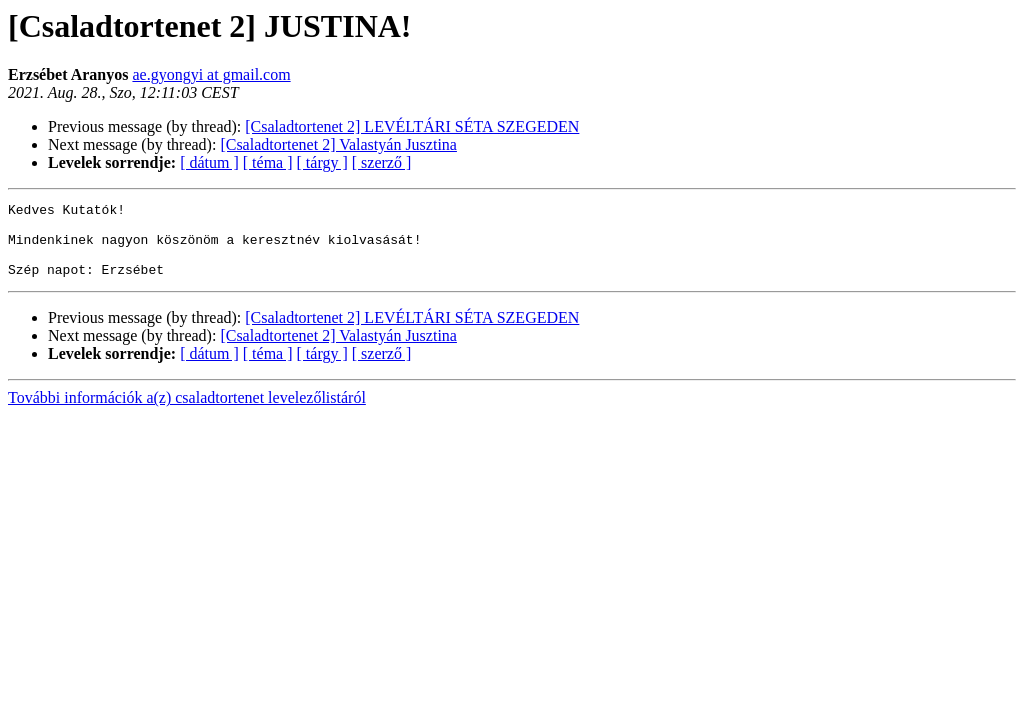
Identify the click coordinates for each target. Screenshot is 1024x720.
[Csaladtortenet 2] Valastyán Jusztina (338, 144)
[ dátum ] (209, 162)
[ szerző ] (382, 162)
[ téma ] (268, 162)
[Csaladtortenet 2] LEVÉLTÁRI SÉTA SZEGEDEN (412, 126)
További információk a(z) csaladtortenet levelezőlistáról (187, 412)
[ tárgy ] (322, 162)
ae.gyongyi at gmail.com (211, 74)
